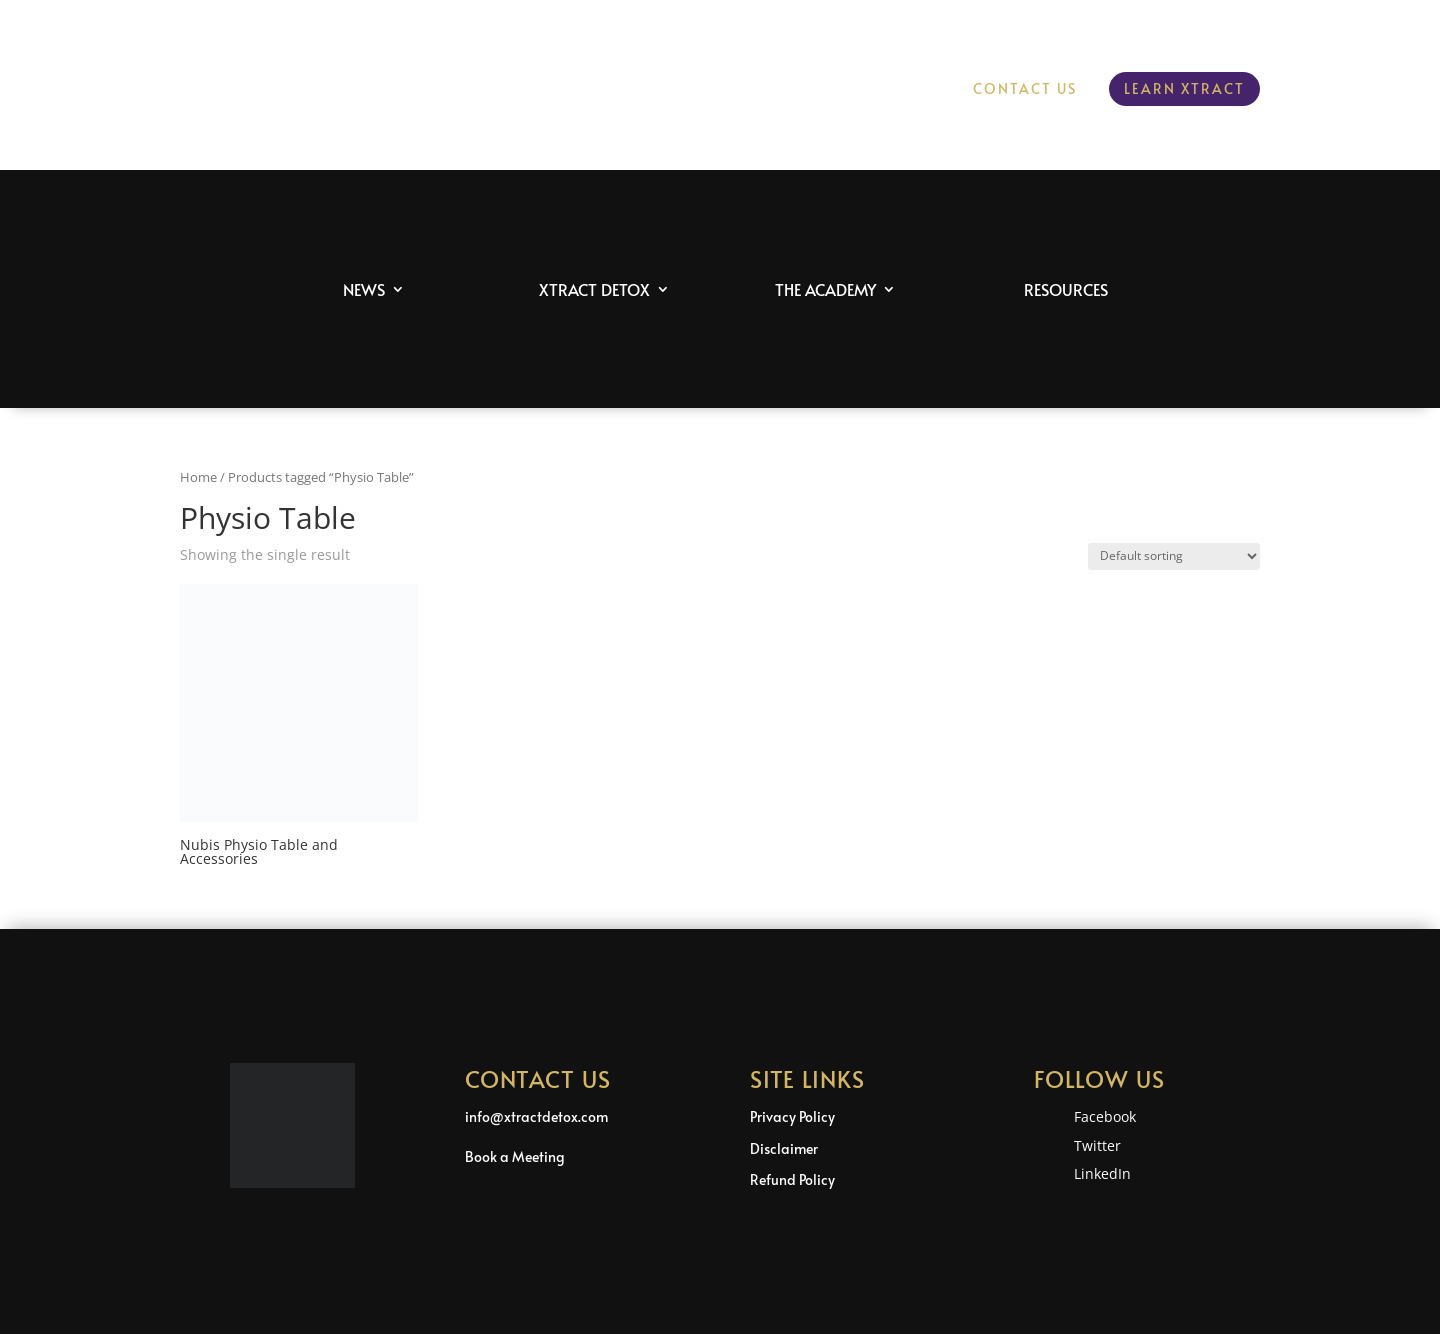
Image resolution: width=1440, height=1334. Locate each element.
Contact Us (1025, 90)
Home (198, 477)
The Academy (825, 289)
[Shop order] (1174, 556)
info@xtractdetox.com (536, 1116)
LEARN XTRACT (1184, 88)
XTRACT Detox (594, 289)
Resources (1066, 289)
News (364, 289)
